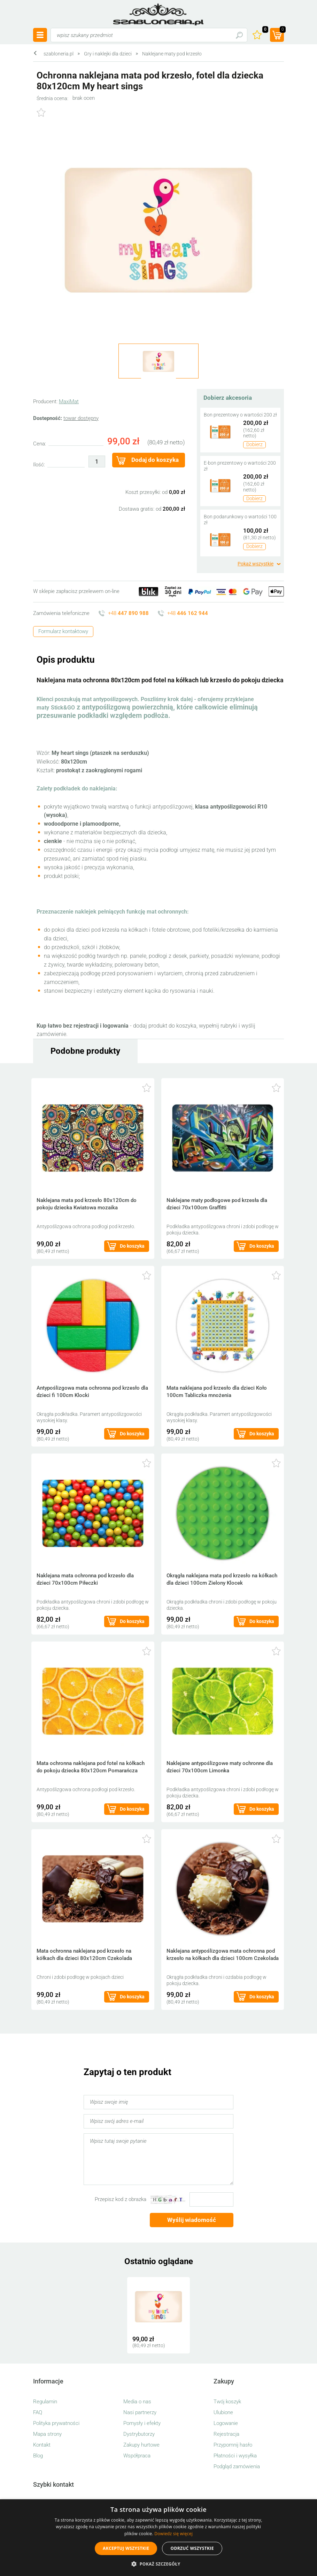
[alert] (158, 2537)
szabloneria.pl (158, 14)
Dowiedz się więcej (173, 2534)
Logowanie (226, 2423)
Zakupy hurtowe (141, 2445)
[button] (158, 2564)
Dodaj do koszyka (155, 459)
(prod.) (282, 30)
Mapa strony (47, 2434)
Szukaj (239, 35)
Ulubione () (264, 30)
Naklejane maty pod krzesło (172, 54)
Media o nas (137, 2401)
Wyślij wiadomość (191, 2219)
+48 (128, 613)
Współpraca (136, 2456)
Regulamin (45, 2401)
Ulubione (223, 2412)
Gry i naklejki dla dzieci (108, 54)
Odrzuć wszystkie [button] (192, 2548)
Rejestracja (226, 2434)
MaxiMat (69, 401)
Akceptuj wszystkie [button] (126, 2548)
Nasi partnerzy (139, 2412)
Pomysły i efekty (142, 2423)
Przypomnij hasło (233, 2445)
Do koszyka (132, 1246)
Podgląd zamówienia (237, 2466)
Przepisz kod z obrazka (120, 2199)
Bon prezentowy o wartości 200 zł (240, 415)
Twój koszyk (227, 2401)
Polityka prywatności (56, 2423)
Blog (38, 2456)
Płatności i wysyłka (235, 2456)
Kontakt (42, 2445)
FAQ (37, 2412)
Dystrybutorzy (139, 2434)
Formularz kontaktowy (63, 631)
